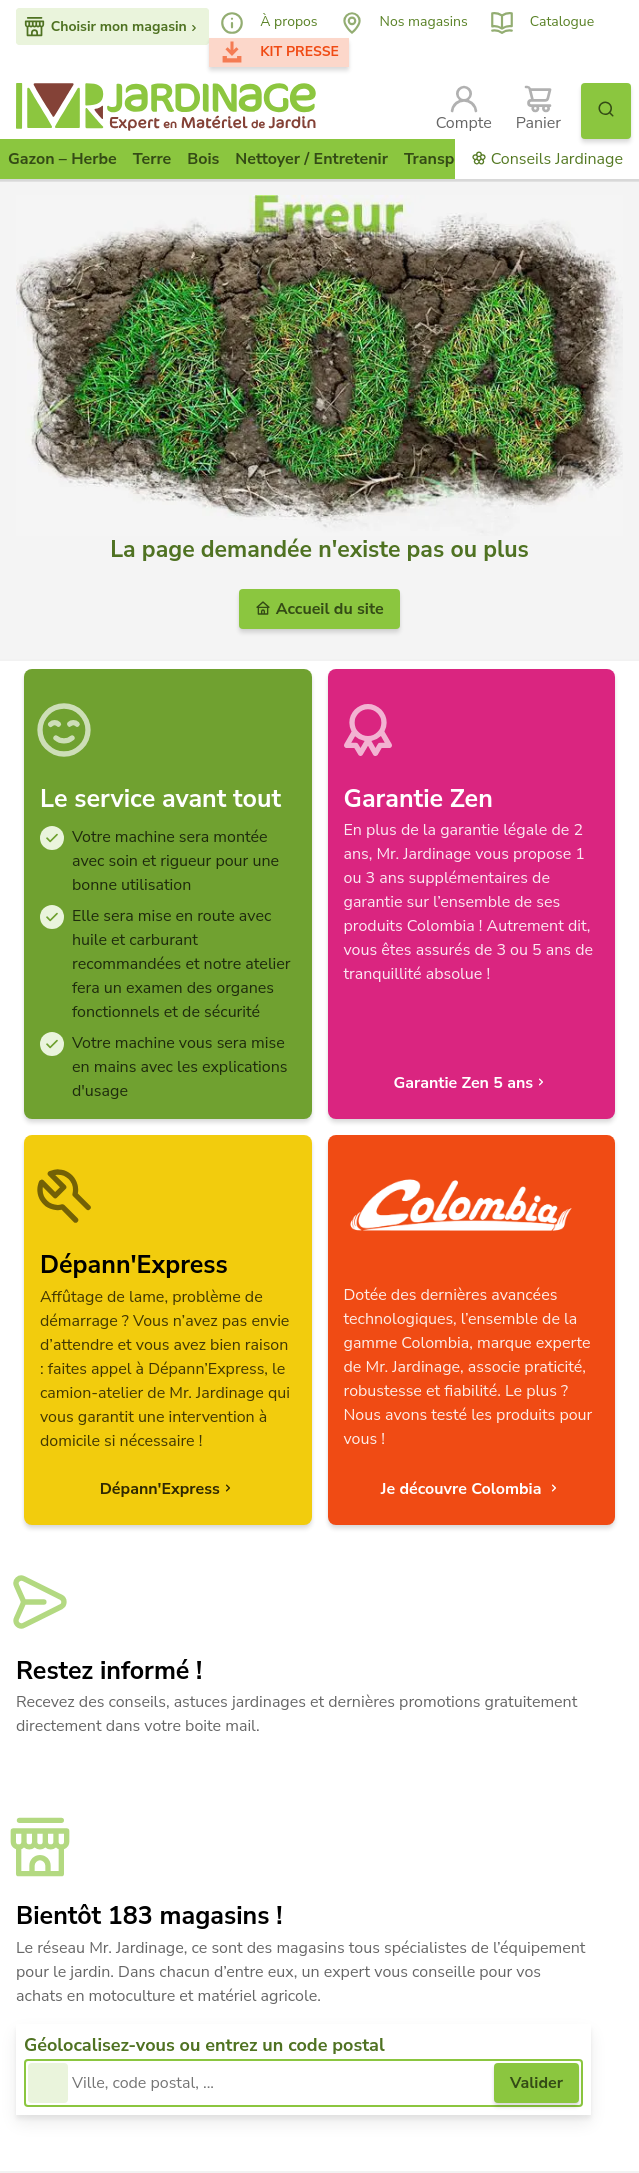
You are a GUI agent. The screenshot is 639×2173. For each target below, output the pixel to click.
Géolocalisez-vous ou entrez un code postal (204, 2045)
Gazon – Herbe (62, 159)
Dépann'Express (168, 1489)
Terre (152, 159)
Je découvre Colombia (471, 1489)
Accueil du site (319, 609)
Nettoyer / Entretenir (311, 159)
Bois (203, 159)
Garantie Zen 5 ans (471, 1083)
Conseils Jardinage (547, 159)
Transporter (447, 159)
